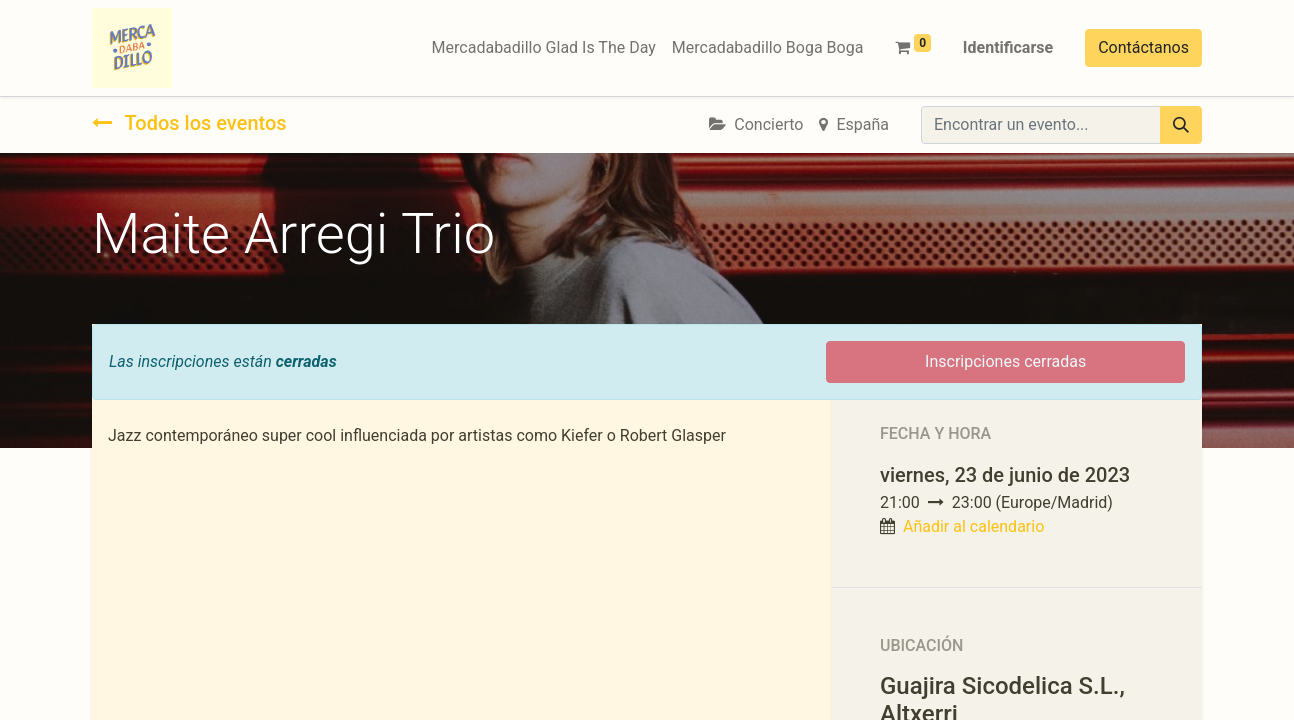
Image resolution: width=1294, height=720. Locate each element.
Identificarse (1008, 47)
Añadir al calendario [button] (973, 526)
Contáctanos (1143, 47)
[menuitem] (544, 48)
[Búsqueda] (1181, 125)
